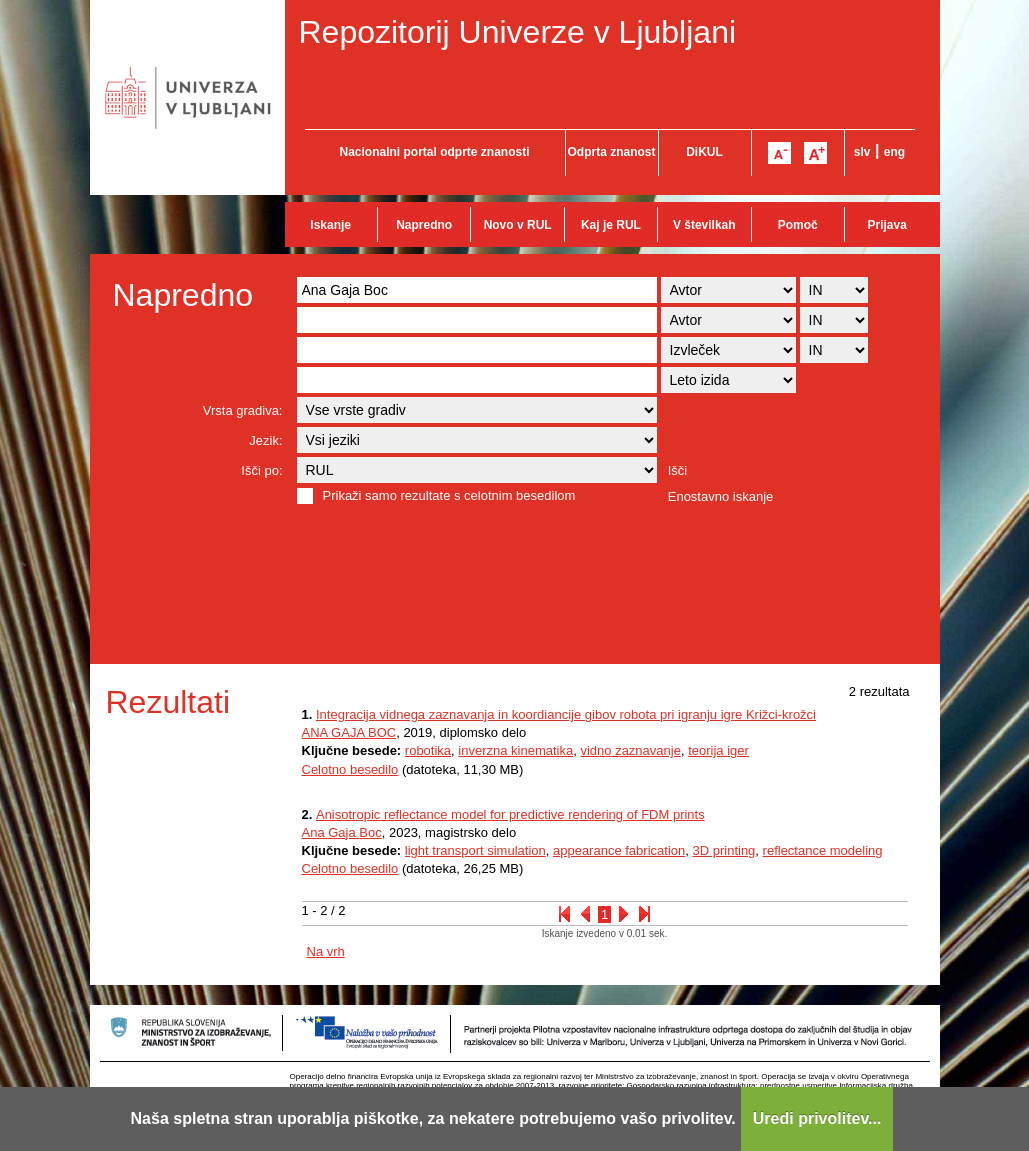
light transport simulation (475, 850)
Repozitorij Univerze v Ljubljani (518, 32)
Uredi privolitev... (817, 1118)
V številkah (704, 225)
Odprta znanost (611, 152)
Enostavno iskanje (721, 496)
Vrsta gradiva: (243, 410)
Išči (678, 470)
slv (862, 152)
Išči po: (261, 470)
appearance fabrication (619, 850)
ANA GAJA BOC (349, 732)
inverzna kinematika (515, 750)
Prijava (887, 225)
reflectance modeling (823, 850)
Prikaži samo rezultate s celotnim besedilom (449, 495)
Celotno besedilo (350, 769)
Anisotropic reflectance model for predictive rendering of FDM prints (510, 814)
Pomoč (798, 225)
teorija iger (718, 750)
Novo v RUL (518, 225)
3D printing (723, 850)
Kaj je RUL (611, 225)
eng (894, 152)
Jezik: (265, 440)
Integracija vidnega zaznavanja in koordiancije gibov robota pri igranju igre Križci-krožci (566, 714)
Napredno (424, 225)
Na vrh (326, 951)
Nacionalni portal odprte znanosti (434, 152)
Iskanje (330, 225)
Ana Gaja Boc (342, 832)
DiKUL (704, 152)
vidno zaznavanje (630, 750)
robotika (428, 750)
